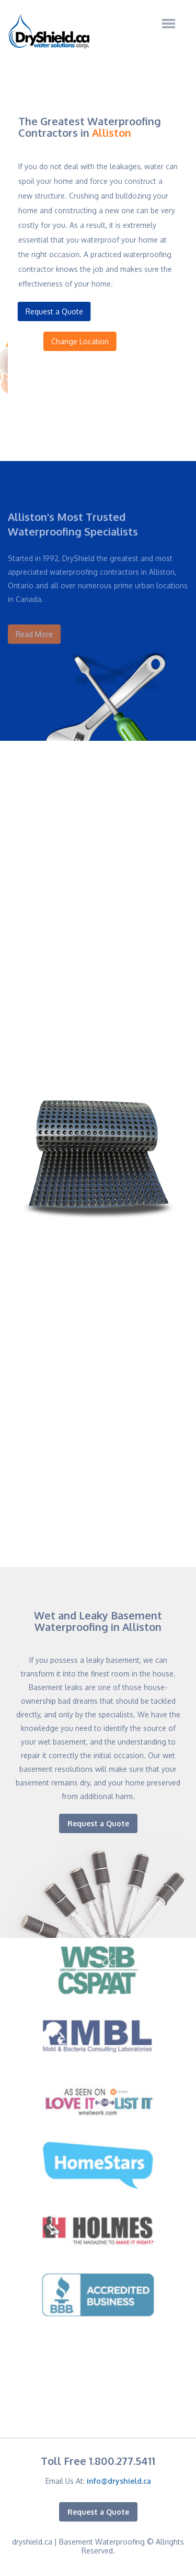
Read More (34, 627)
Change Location (93, 341)
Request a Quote (52, 311)
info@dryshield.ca (119, 2480)
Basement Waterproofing (102, 2541)
